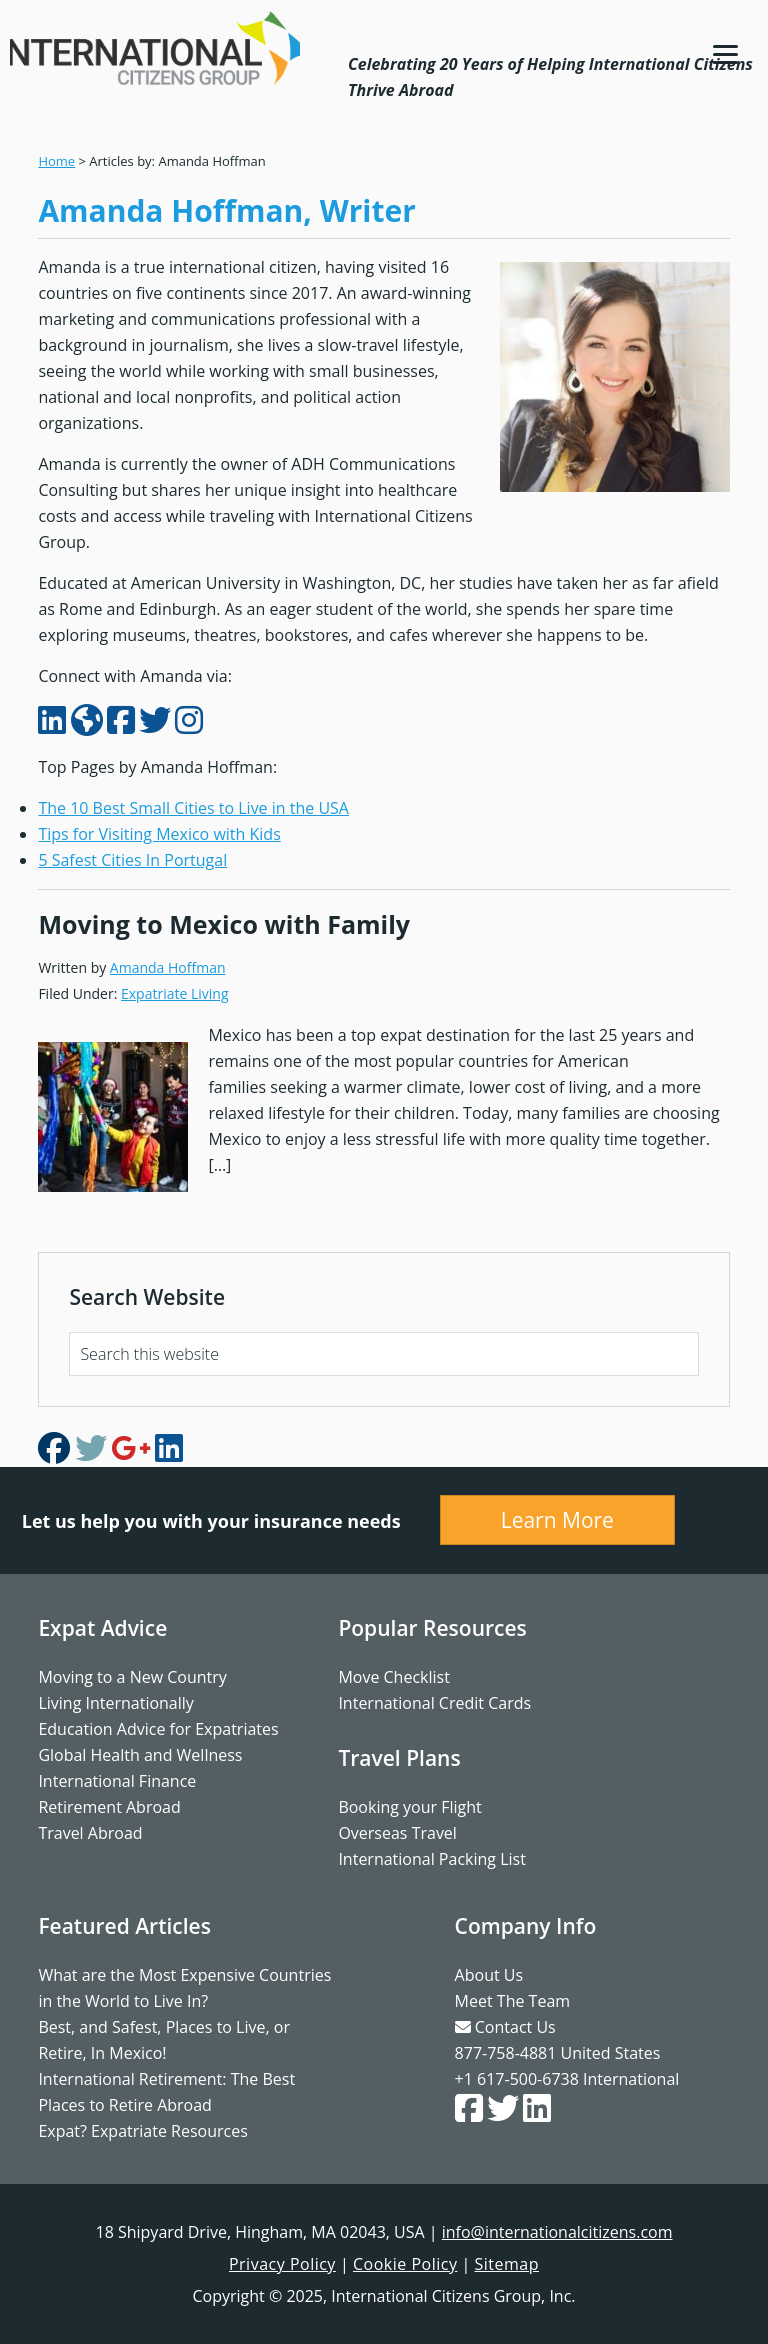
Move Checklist (394, 1677)
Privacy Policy (282, 2264)
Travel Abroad (90, 1833)
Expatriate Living (175, 993)
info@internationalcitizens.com (557, 2232)
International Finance (117, 1781)
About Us (489, 1975)
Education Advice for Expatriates (158, 1729)
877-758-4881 (506, 2053)
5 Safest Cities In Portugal (132, 860)
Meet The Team (512, 2001)
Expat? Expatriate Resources (142, 2131)
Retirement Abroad (109, 1807)
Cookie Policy (405, 2264)
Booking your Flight (409, 1807)
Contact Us (505, 2027)
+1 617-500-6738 (517, 2079)
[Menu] (725, 52)
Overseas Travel (397, 1833)
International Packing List (431, 1859)
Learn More (557, 1520)
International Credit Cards (434, 1703)
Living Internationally (115, 1703)
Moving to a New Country (132, 1677)
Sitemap (507, 2264)
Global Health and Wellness (140, 1755)
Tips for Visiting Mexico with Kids (159, 834)
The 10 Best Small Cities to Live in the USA (193, 808)
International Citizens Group (155, 48)
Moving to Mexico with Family (224, 924)
